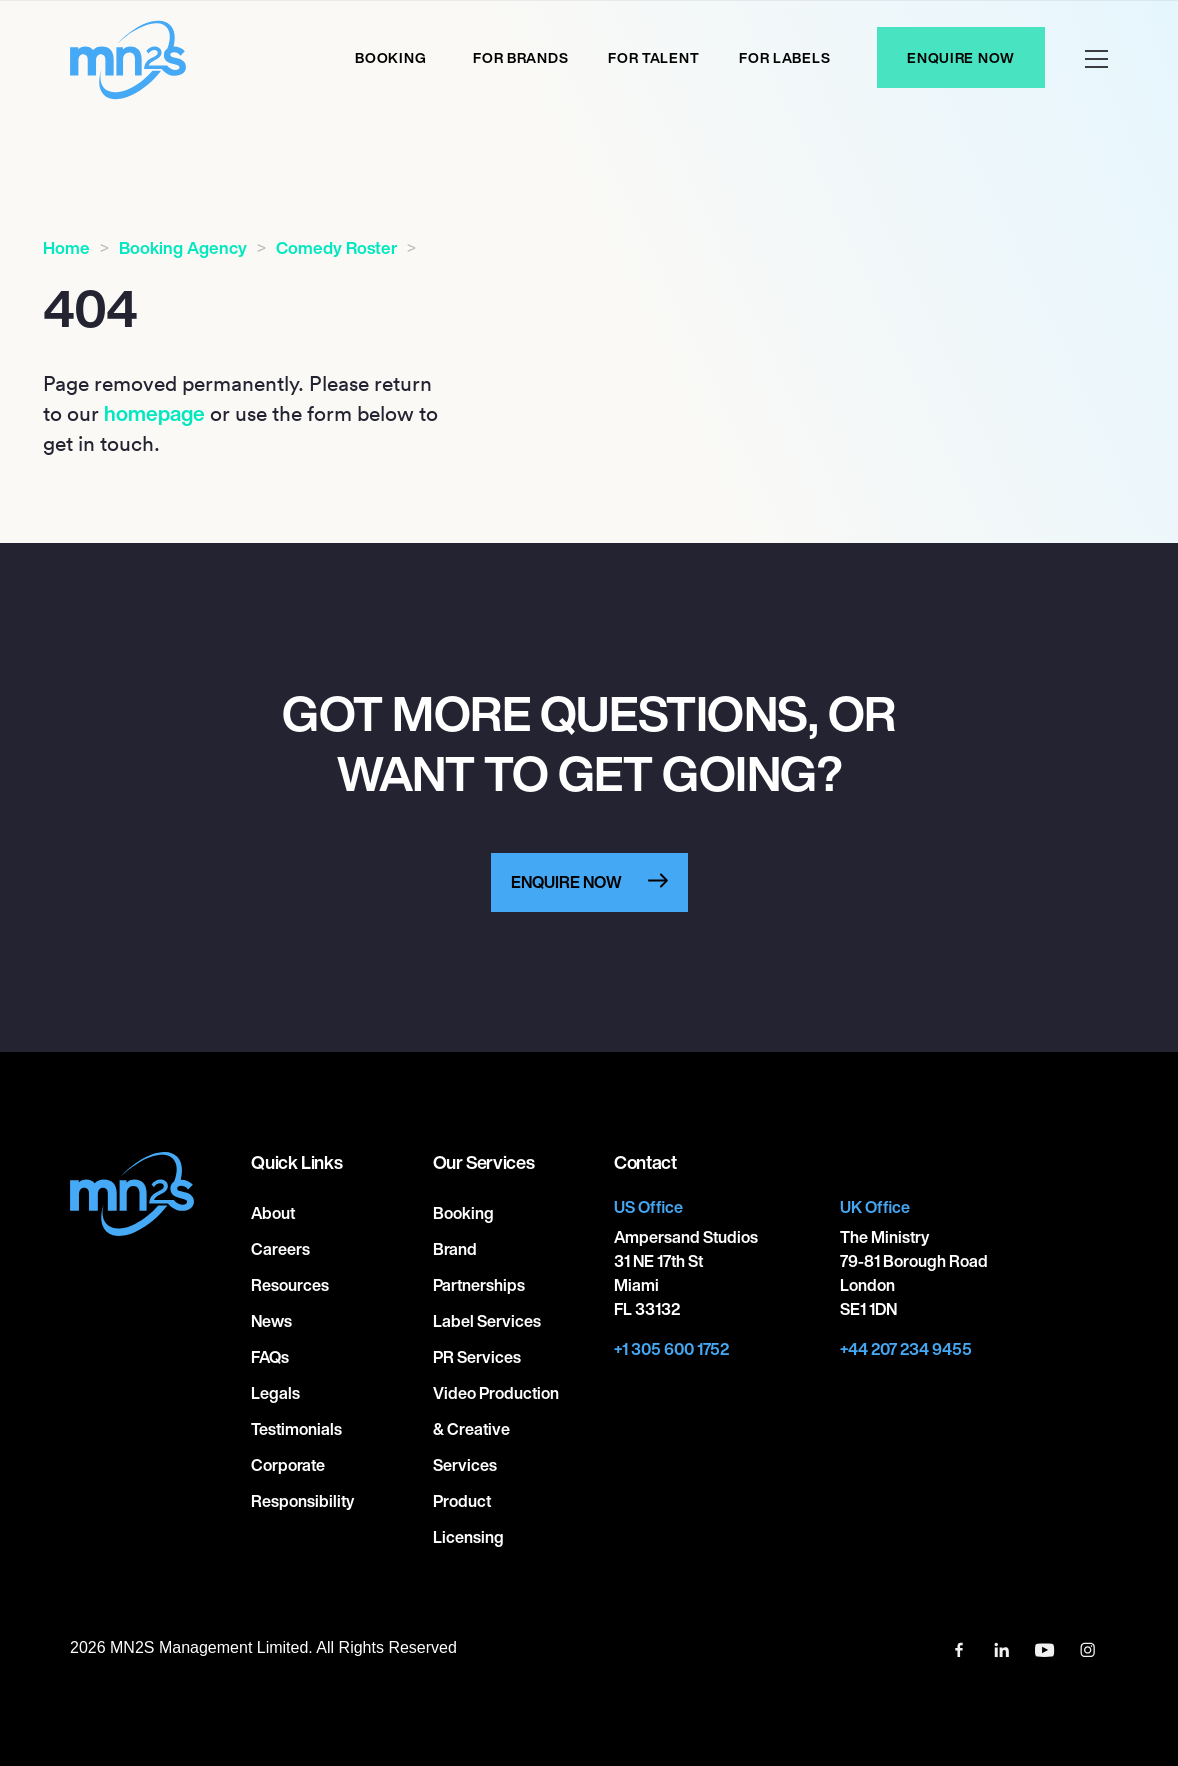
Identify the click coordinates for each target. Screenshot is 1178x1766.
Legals (275, 1393)
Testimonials (296, 1429)
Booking (390, 57)
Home (66, 247)
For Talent (653, 57)
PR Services (477, 1357)
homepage (154, 413)
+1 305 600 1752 (671, 1349)
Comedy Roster (336, 247)
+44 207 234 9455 (906, 1349)
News (271, 1321)
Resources (290, 1285)
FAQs (270, 1357)
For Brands (520, 57)
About (273, 1213)
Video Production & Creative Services (496, 1429)
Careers (280, 1249)
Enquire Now (961, 57)
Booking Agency (183, 247)
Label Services (487, 1321)
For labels (784, 57)
